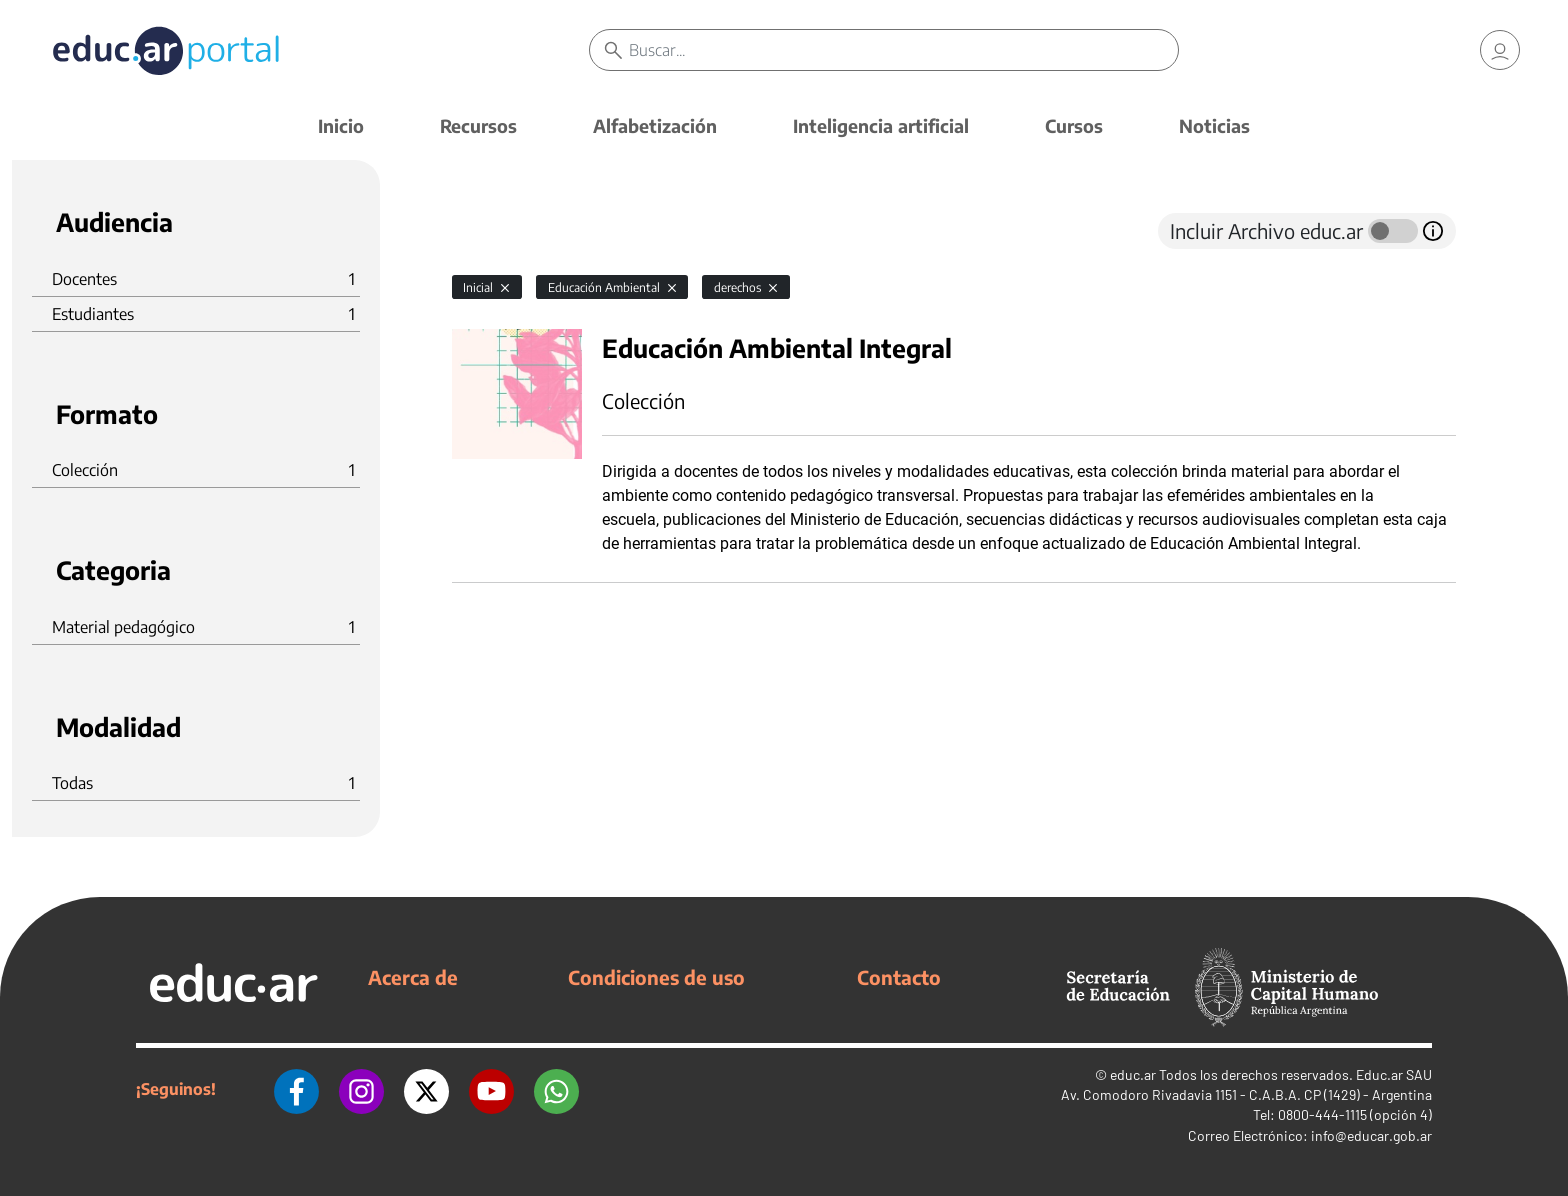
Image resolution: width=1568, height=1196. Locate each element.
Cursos (1074, 125)
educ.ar (1133, 1074)
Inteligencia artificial (881, 125)
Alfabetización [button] (655, 125)
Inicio (341, 125)
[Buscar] (903, 50)
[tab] (492, 231)
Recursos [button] (478, 125)
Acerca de (413, 977)
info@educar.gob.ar (1371, 1135)
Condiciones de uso (656, 977)
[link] (1500, 50)
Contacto (899, 977)
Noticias (1214, 125)
